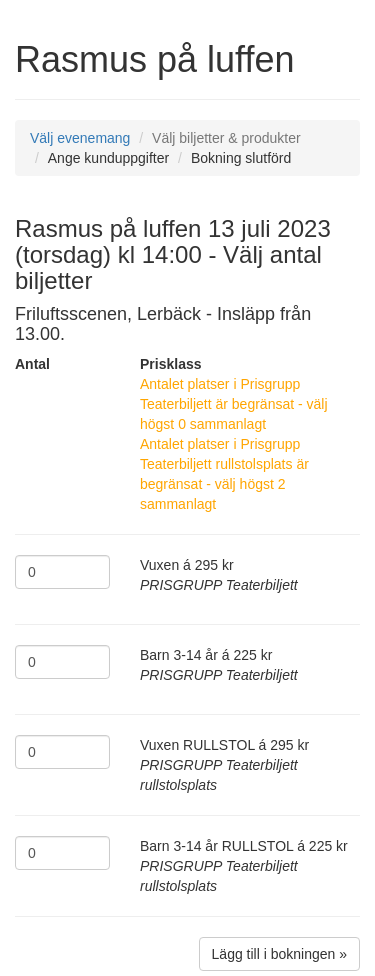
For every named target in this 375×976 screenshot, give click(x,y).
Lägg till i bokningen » (279, 954)
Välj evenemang (80, 138)
